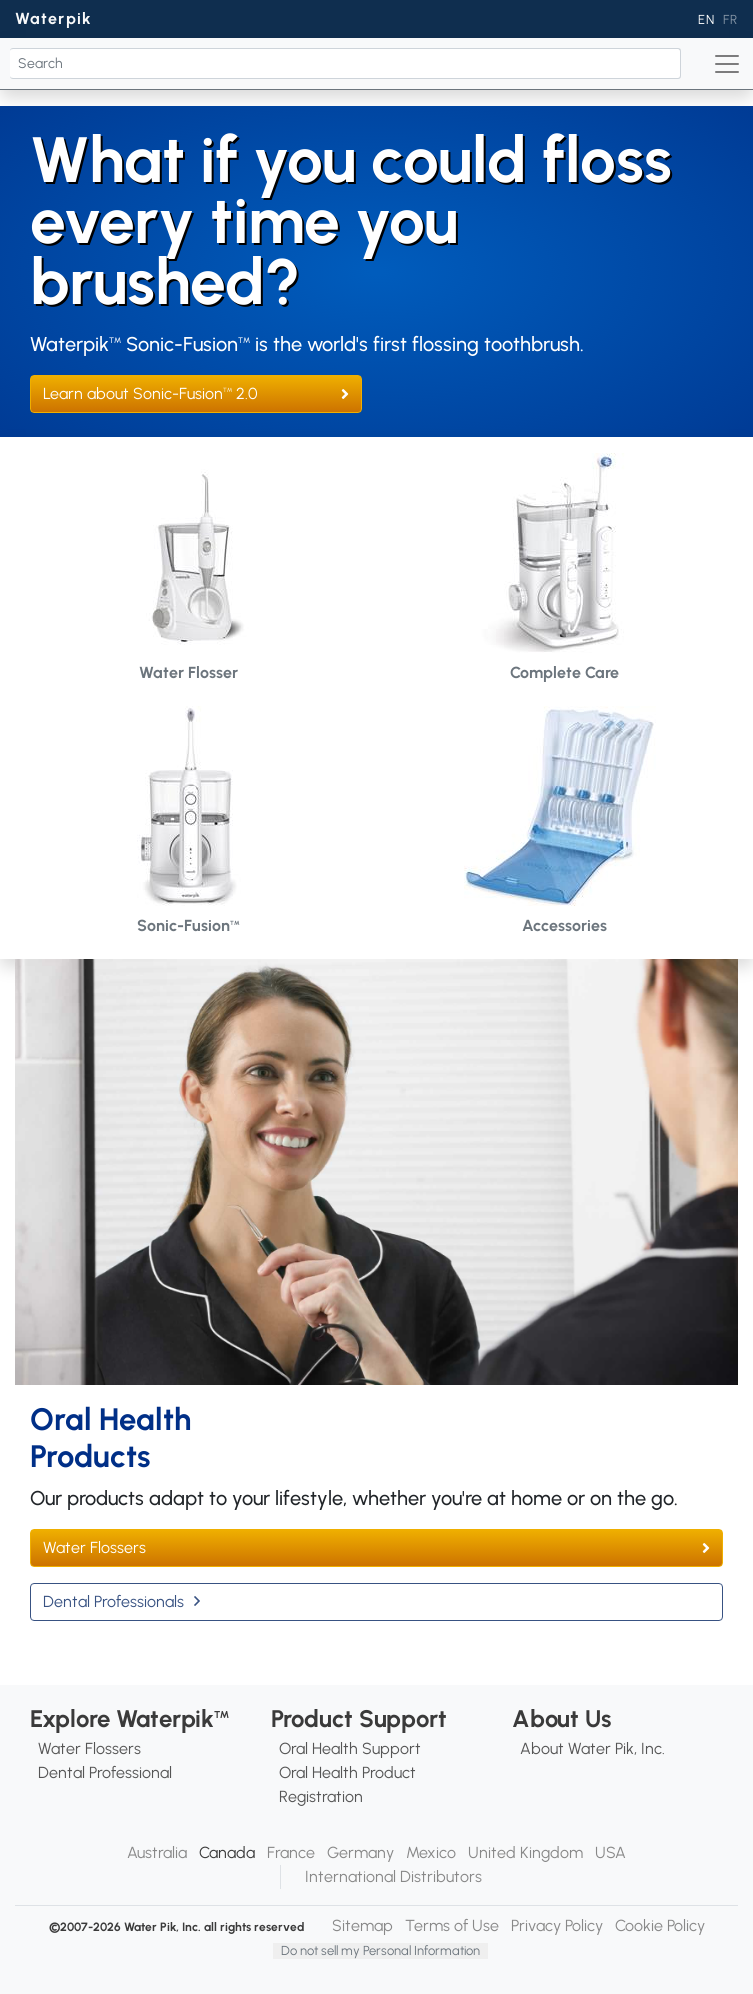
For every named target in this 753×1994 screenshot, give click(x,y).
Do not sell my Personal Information (380, 1950)
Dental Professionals (113, 1601)
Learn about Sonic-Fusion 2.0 (150, 393)
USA (610, 1852)
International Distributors (393, 1876)
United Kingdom (525, 1852)
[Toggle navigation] (727, 64)
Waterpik (53, 18)
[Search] (345, 63)
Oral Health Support (350, 1748)
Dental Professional (105, 1772)
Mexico (431, 1852)
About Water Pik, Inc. (592, 1748)
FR (730, 19)
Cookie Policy (660, 1925)
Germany (360, 1852)
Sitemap (362, 1925)
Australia (157, 1852)
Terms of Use (452, 1925)
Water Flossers (94, 1547)
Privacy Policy (557, 1925)
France (291, 1852)
